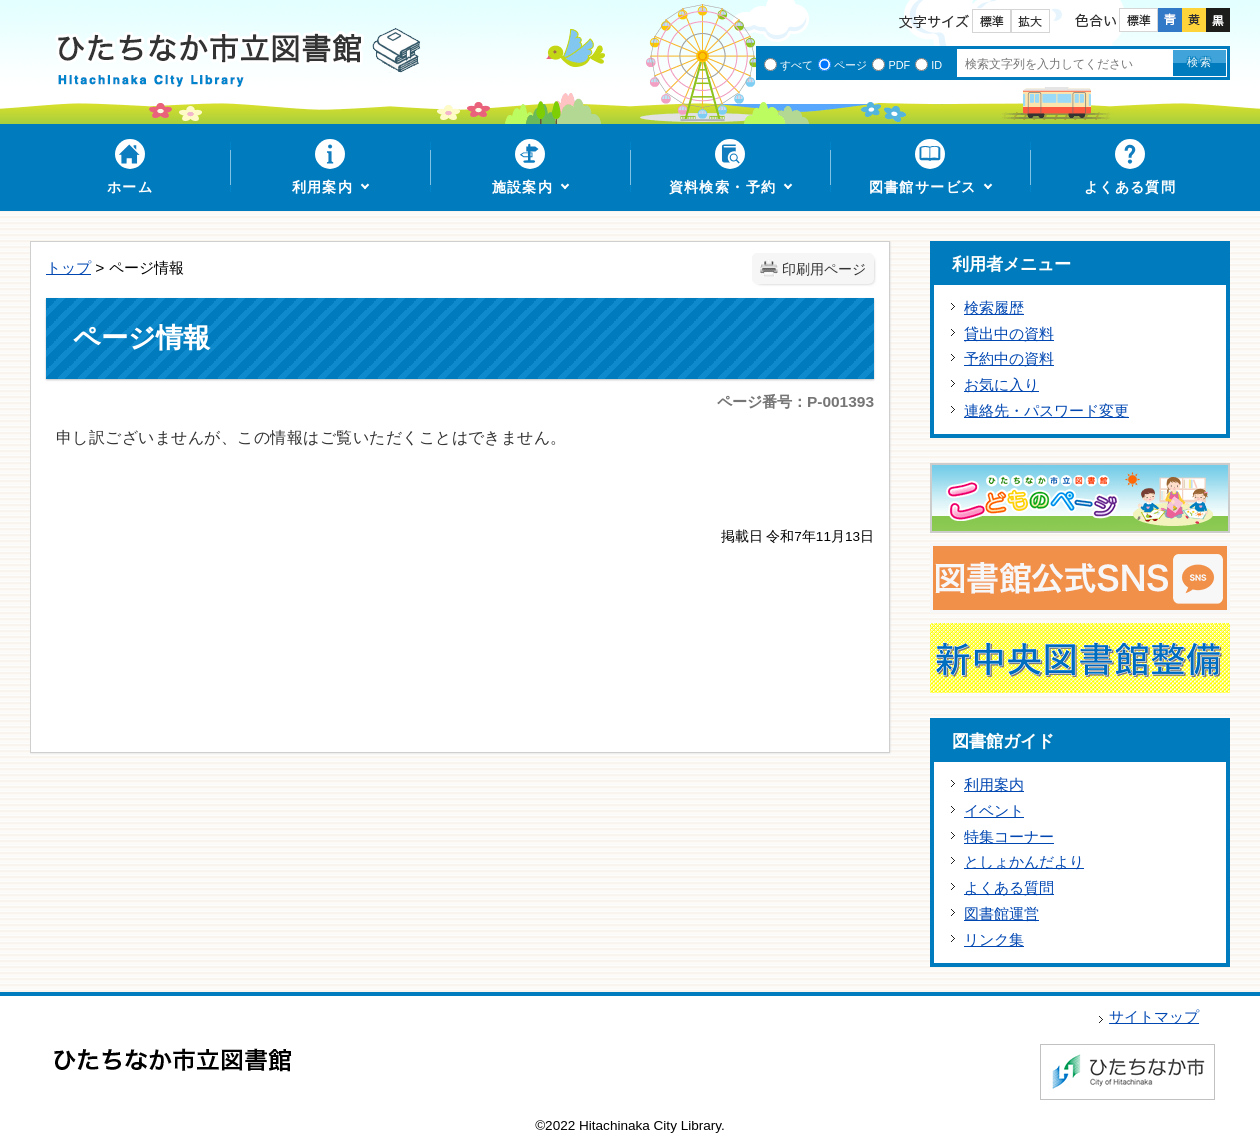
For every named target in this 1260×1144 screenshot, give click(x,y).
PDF (899, 65)
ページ (850, 65)
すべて (796, 65)
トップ (68, 267)
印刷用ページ (824, 269)
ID (936, 65)
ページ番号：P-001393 (795, 401)
